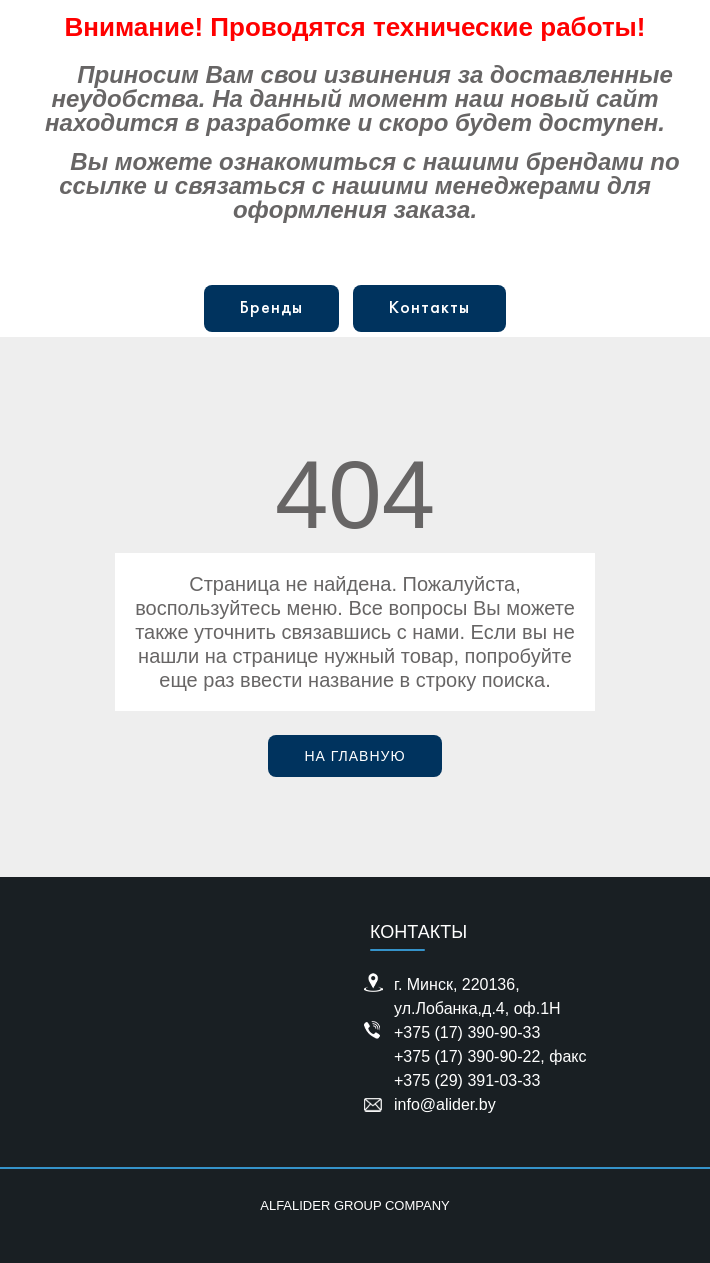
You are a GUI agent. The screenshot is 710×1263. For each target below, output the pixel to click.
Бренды (271, 308)
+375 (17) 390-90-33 (467, 1032)
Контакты (429, 308)
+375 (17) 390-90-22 (467, 1056)
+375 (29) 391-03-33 (467, 1080)
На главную (354, 756)
